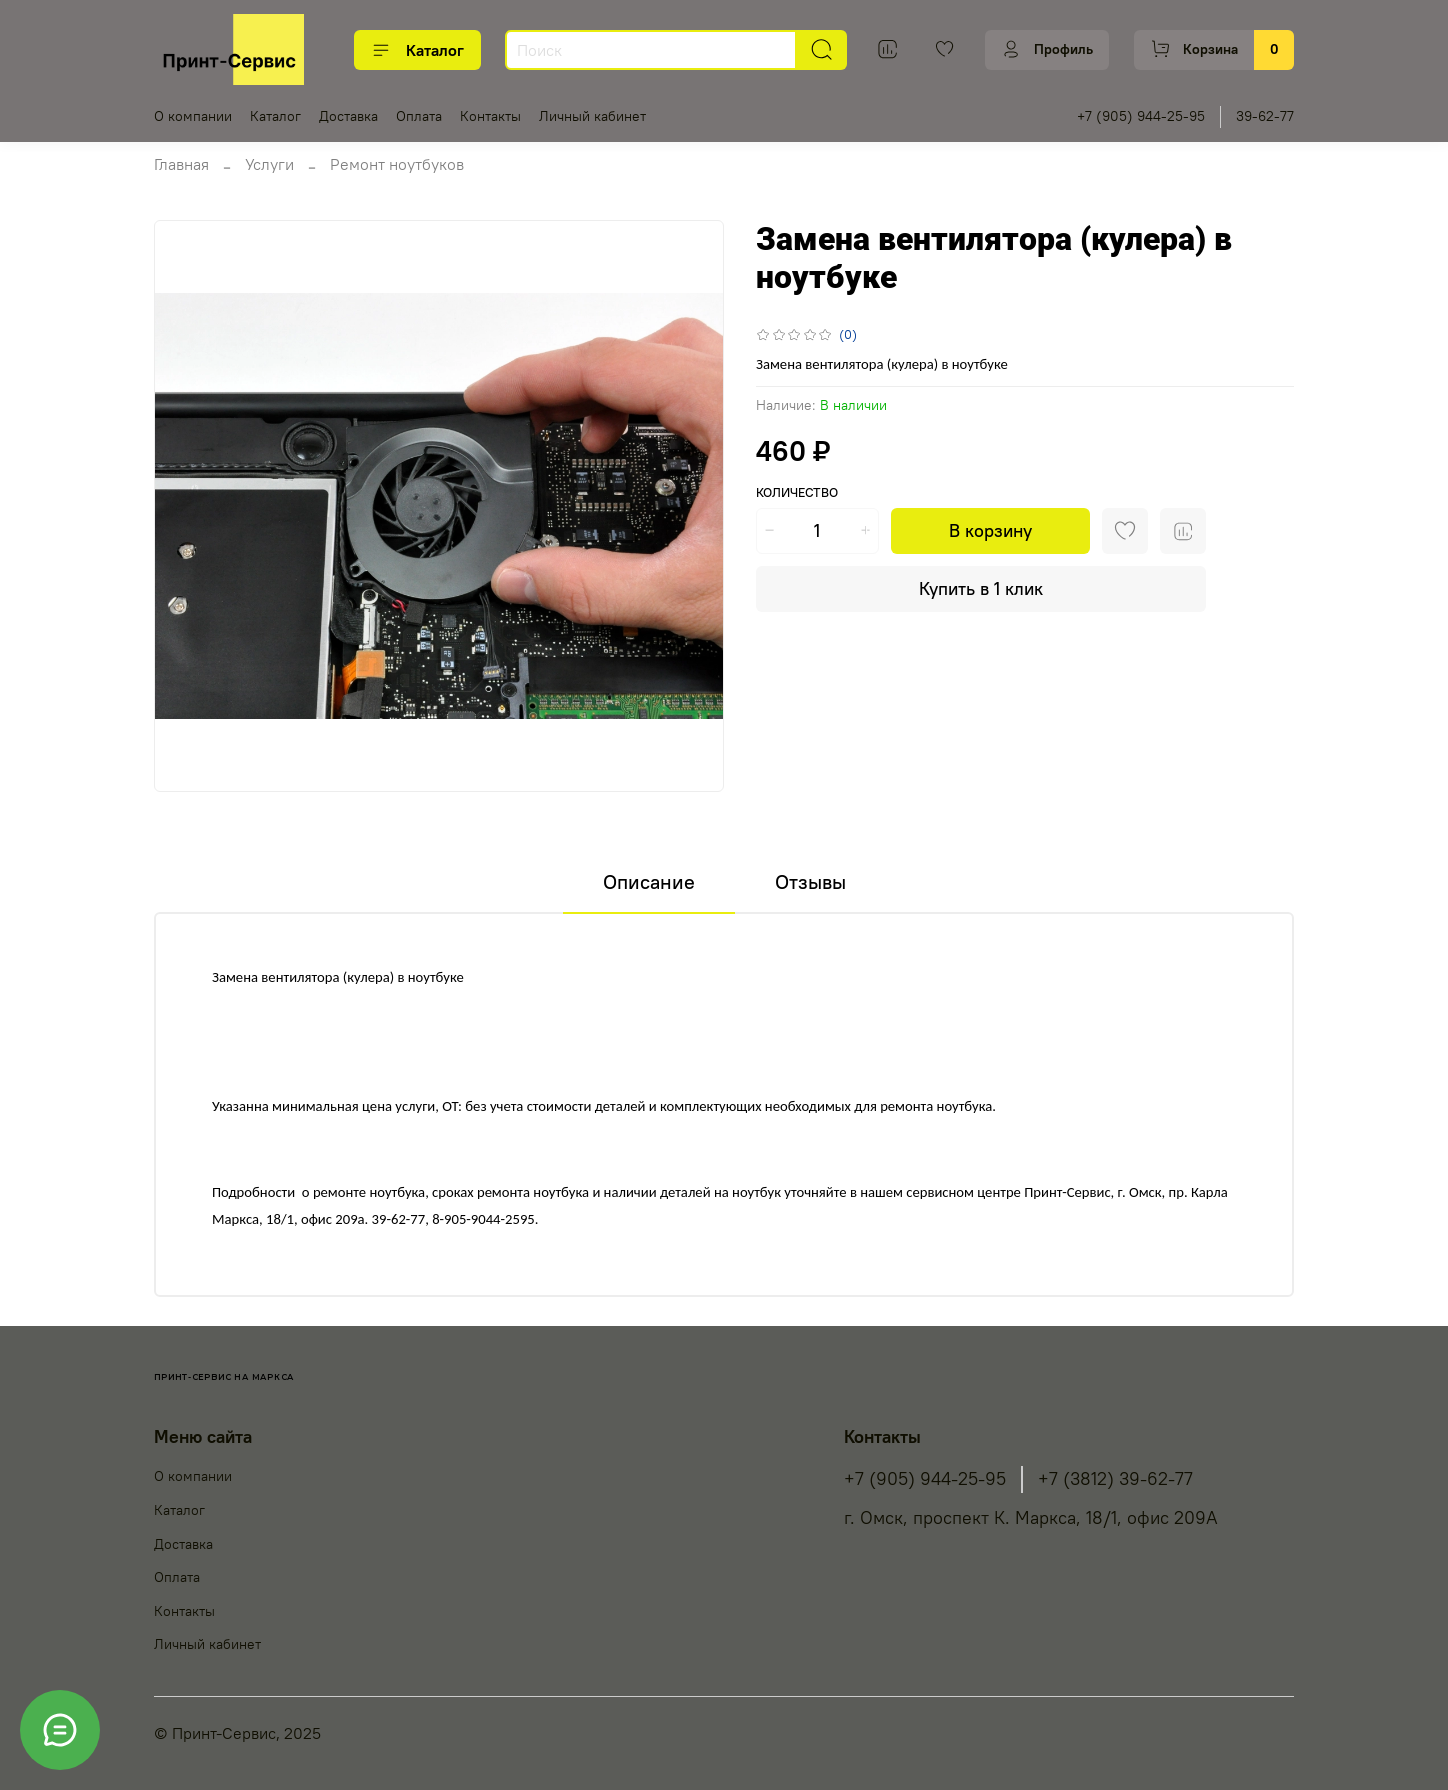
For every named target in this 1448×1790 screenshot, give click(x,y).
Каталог (417, 50)
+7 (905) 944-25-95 (1141, 116)
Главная (181, 164)
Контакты (490, 116)
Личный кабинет (592, 116)
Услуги (269, 164)
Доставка (348, 116)
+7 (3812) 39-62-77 (1115, 1479)
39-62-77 (1265, 116)
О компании (193, 116)
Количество (797, 492)
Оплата (419, 116)
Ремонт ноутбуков (397, 164)
